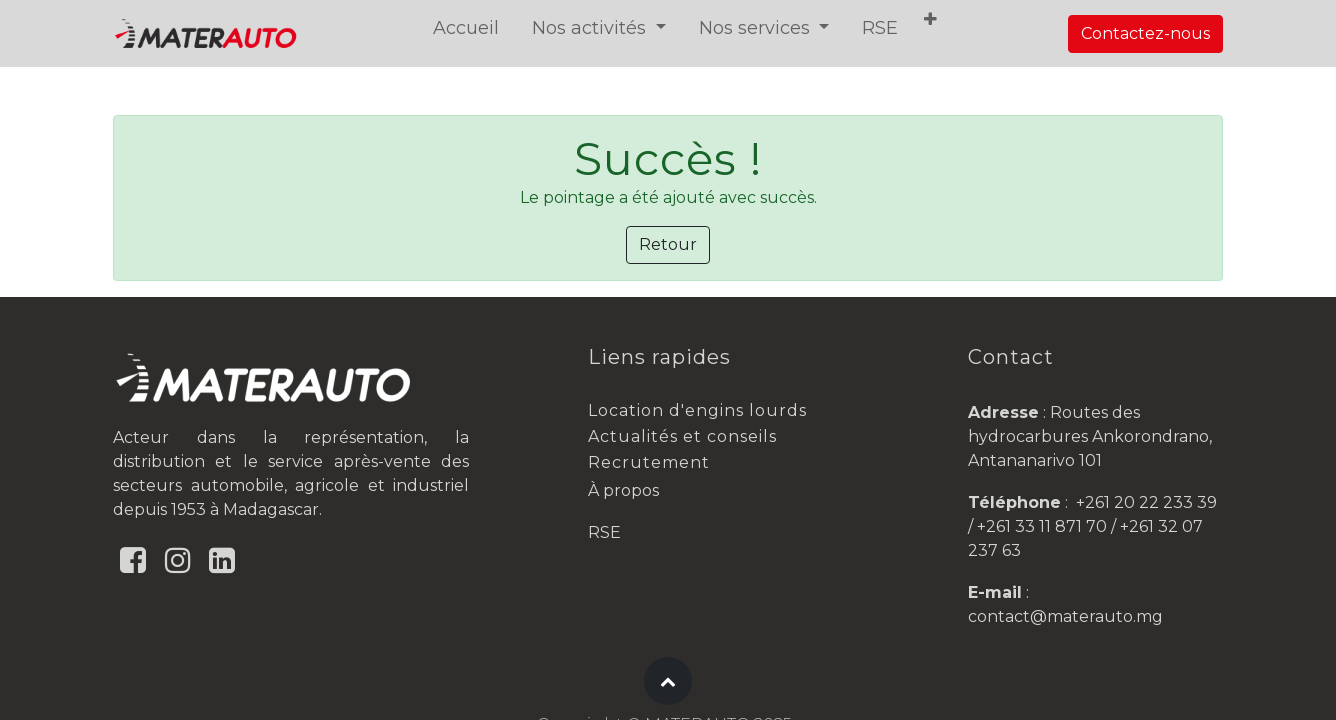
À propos (623, 490)
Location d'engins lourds (697, 410)
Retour (668, 244)
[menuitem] (466, 28)
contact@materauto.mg (1065, 616)
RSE (604, 532)
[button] (930, 20)
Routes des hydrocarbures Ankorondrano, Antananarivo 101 (1090, 436)
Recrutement (649, 462)
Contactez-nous (1145, 33)
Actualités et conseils (682, 436)
